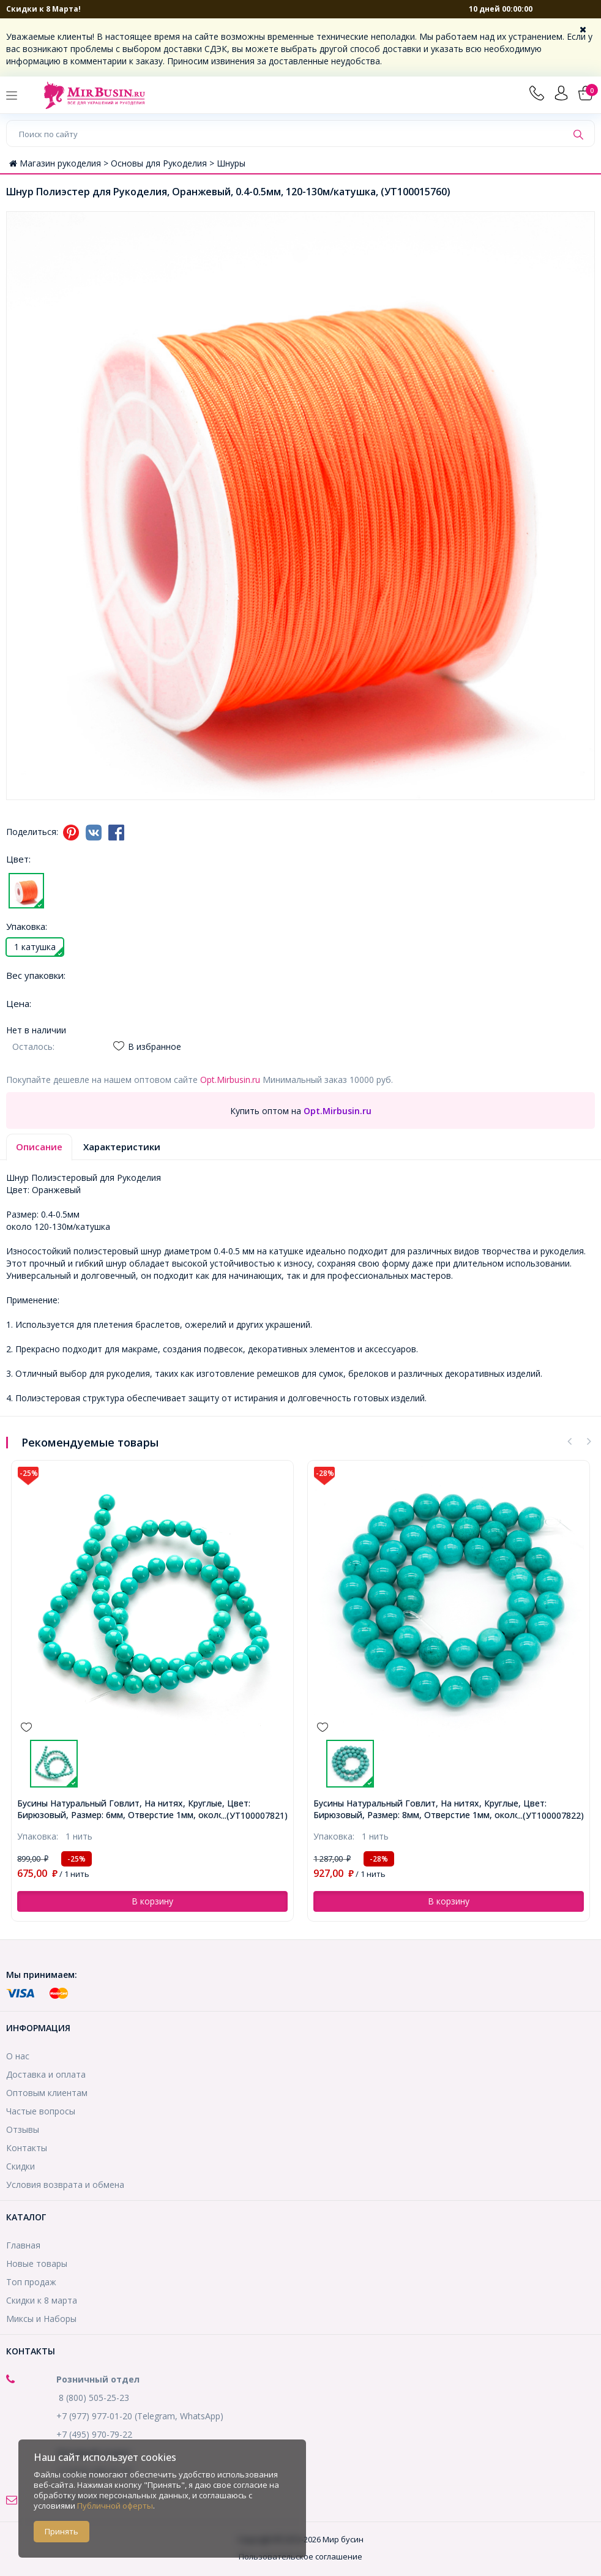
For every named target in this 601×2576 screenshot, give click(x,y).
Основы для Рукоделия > (164, 163)
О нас (17, 2056)
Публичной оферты (115, 2505)
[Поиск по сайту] (287, 133)
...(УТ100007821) (254, 1815)
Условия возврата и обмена (65, 2184)
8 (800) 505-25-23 (94, 2397)
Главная (23, 2245)
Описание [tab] (39, 1146)
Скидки (20, 2166)
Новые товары (36, 2263)
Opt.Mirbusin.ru (230, 1079)
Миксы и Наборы (41, 2318)
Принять (61, 2531)
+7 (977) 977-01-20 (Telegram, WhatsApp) (139, 2416)
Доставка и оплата (46, 2074)
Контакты (26, 2148)
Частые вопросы (40, 2111)
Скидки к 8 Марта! (43, 9)
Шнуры (231, 163)
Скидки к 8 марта (41, 2300)
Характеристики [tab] (121, 1146)
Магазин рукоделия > (60, 163)
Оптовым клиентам (47, 2093)
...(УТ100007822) (550, 1815)
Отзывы (22, 2129)
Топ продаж (31, 2282)
